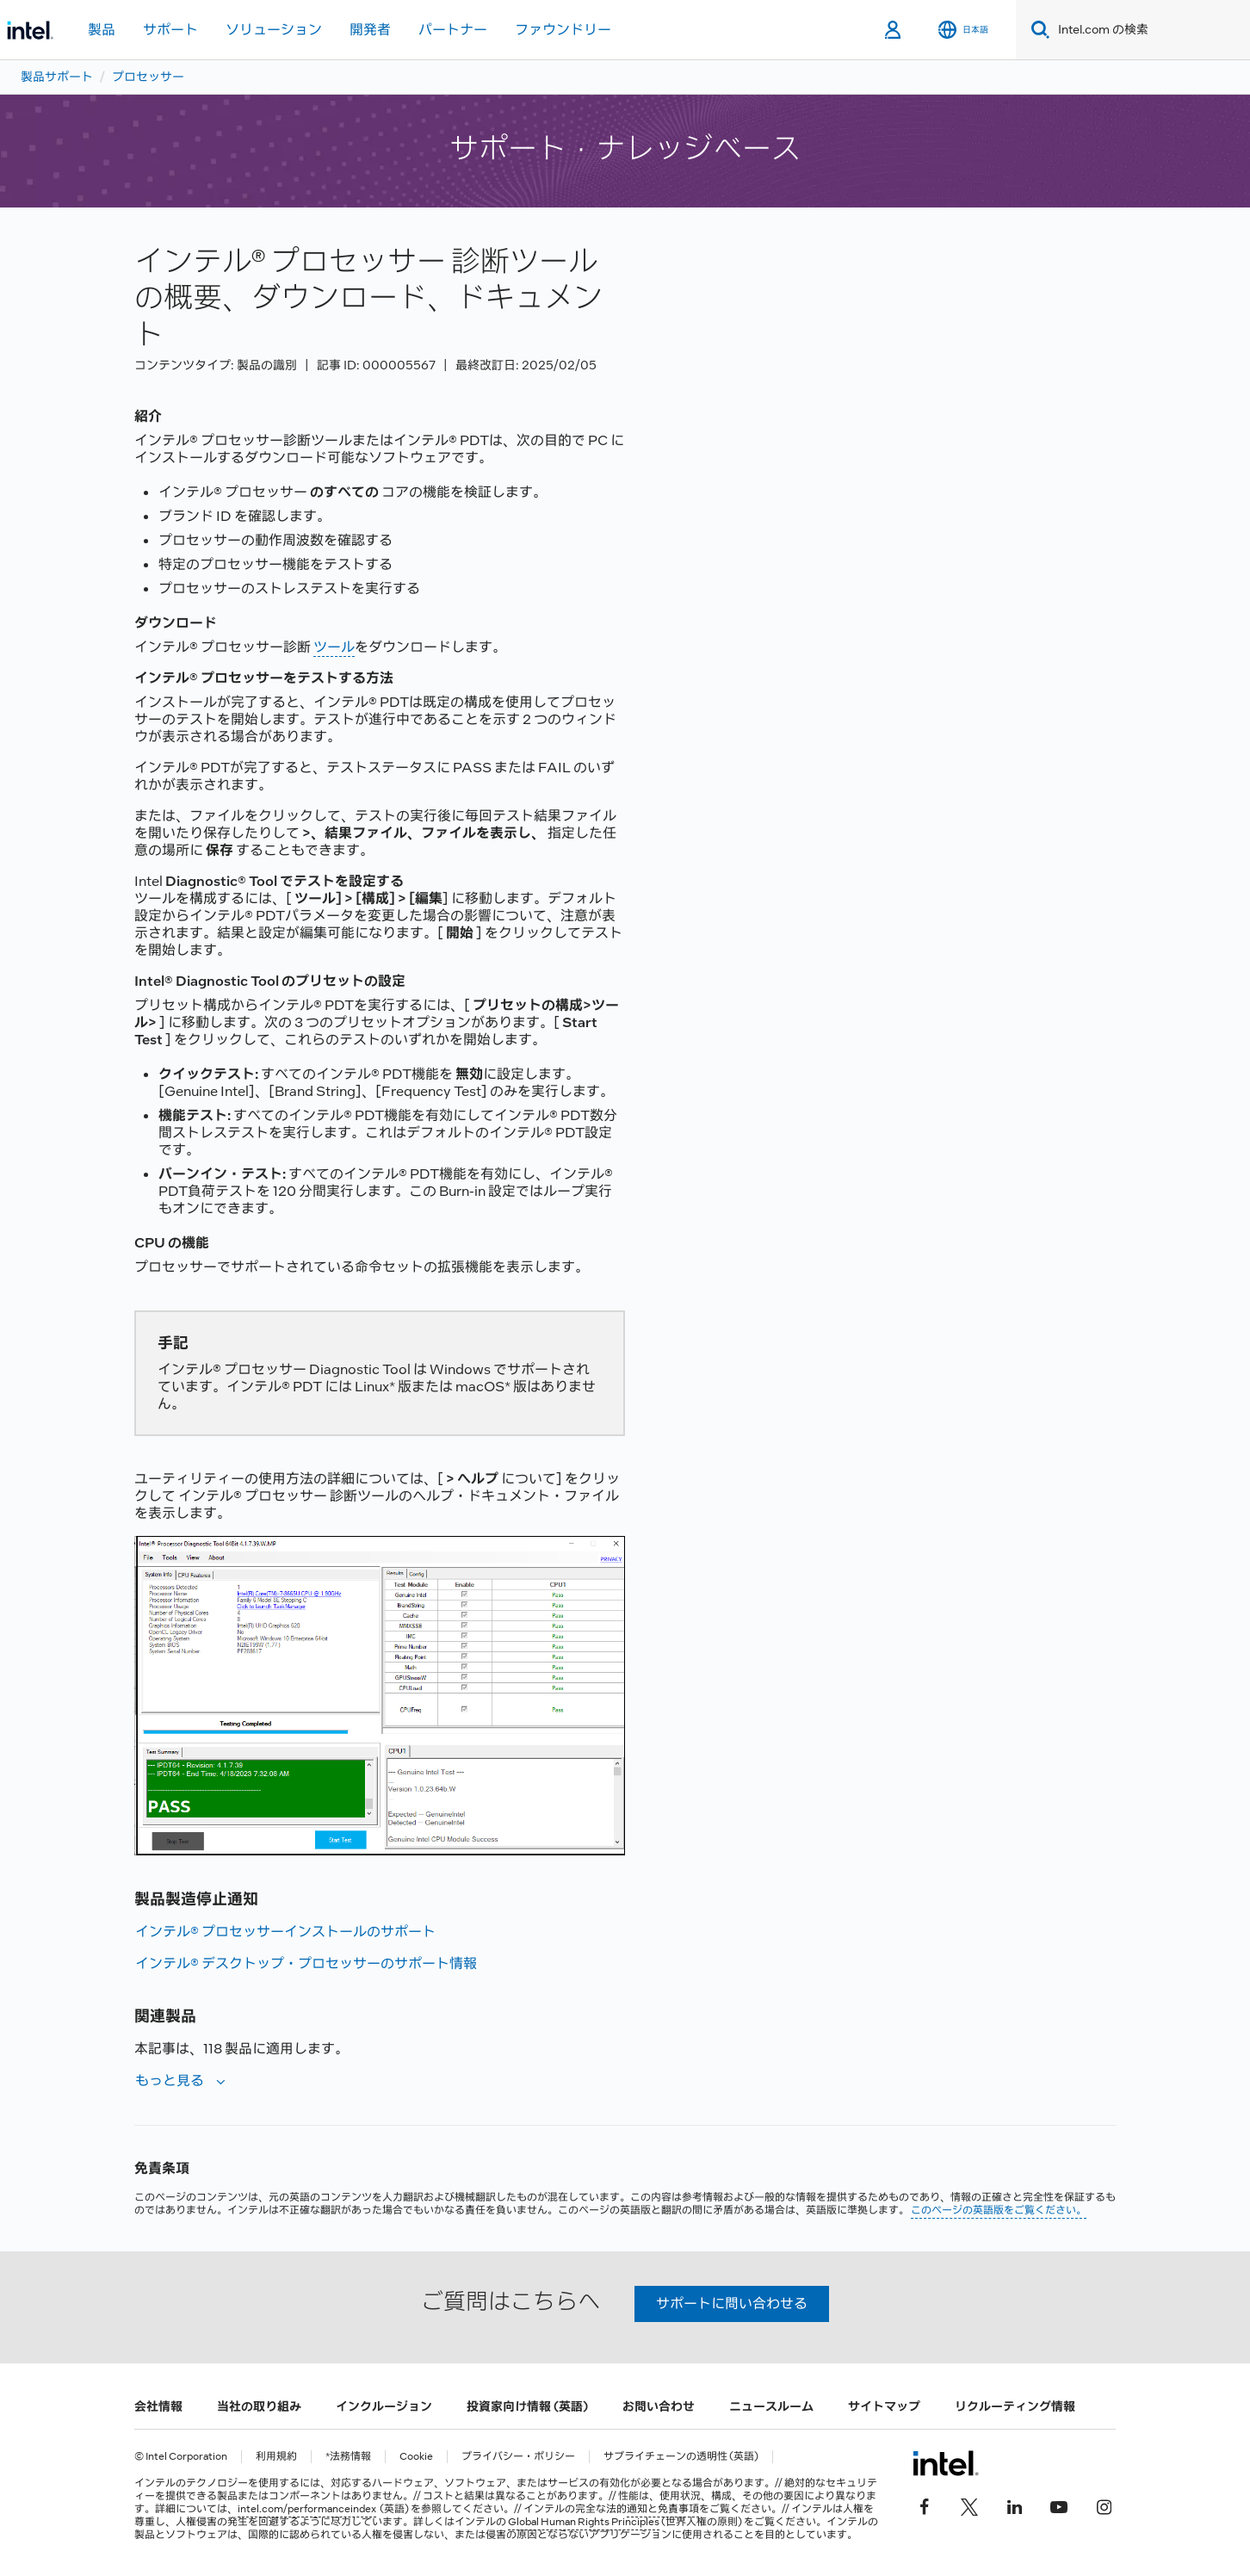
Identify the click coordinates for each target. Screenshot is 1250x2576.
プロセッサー (148, 76)
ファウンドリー (563, 30)
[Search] (1037, 29)
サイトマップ (884, 2406)
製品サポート (57, 76)
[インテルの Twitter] (969, 2504)
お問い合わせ (658, 2406)
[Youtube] (1059, 2504)
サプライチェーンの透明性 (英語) (680, 2456)
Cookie (416, 2456)
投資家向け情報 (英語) (527, 2406)
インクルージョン (384, 2406)
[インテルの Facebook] (925, 2504)
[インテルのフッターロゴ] (946, 2463)
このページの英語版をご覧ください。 (998, 2210)
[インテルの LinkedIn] (1014, 2504)
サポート (170, 30)
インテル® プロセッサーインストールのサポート (285, 1932)
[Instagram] (1104, 2504)
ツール (334, 647)
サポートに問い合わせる (732, 2303)
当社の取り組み (259, 2406)
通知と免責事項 (663, 2509)
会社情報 (158, 2406)
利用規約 (276, 2456)
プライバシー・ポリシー (518, 2456)
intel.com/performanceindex (307, 2509)
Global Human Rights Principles (583, 2522)
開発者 (370, 30)
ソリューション (274, 30)
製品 (101, 30)
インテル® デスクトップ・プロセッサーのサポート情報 (306, 1963)
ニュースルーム (771, 2406)
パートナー (452, 30)
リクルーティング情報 (1015, 2406)
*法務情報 (348, 2456)
